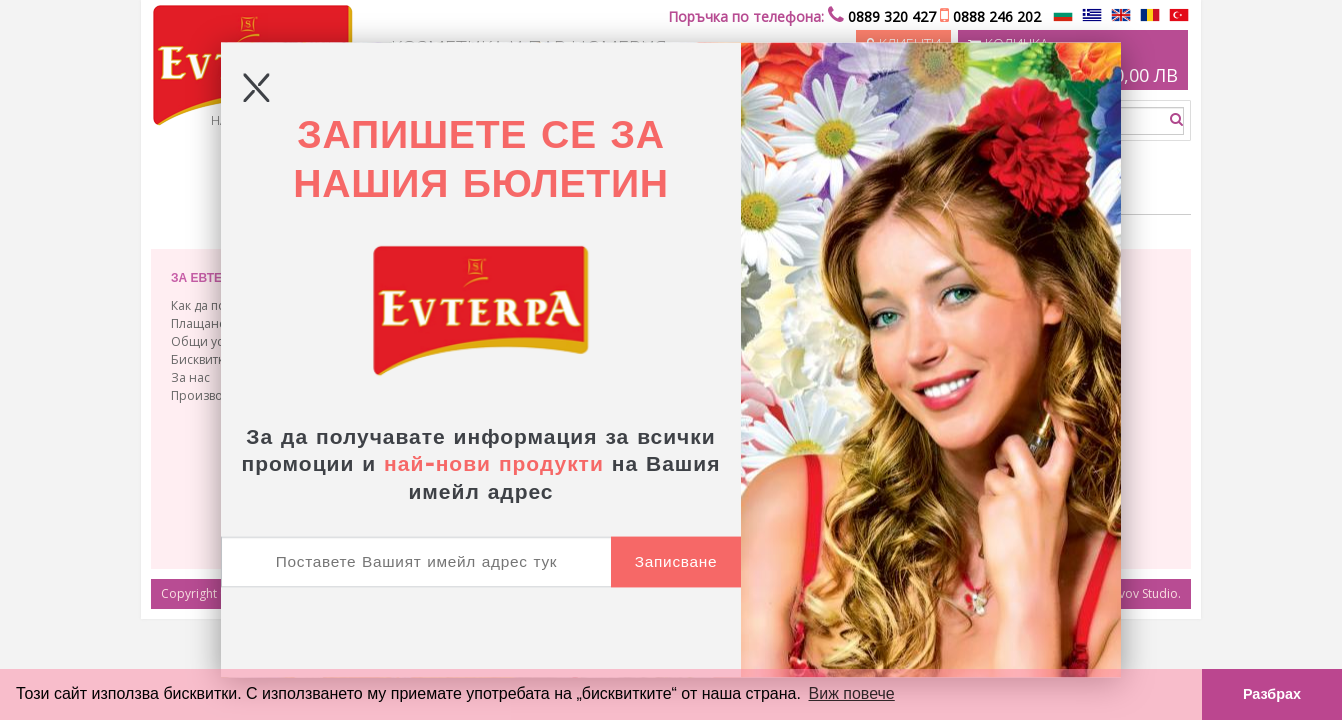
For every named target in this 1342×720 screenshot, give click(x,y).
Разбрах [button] (1272, 694)
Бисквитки (201, 359)
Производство (213, 395)
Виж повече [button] (852, 693)
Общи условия (215, 341)
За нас (190, 377)
